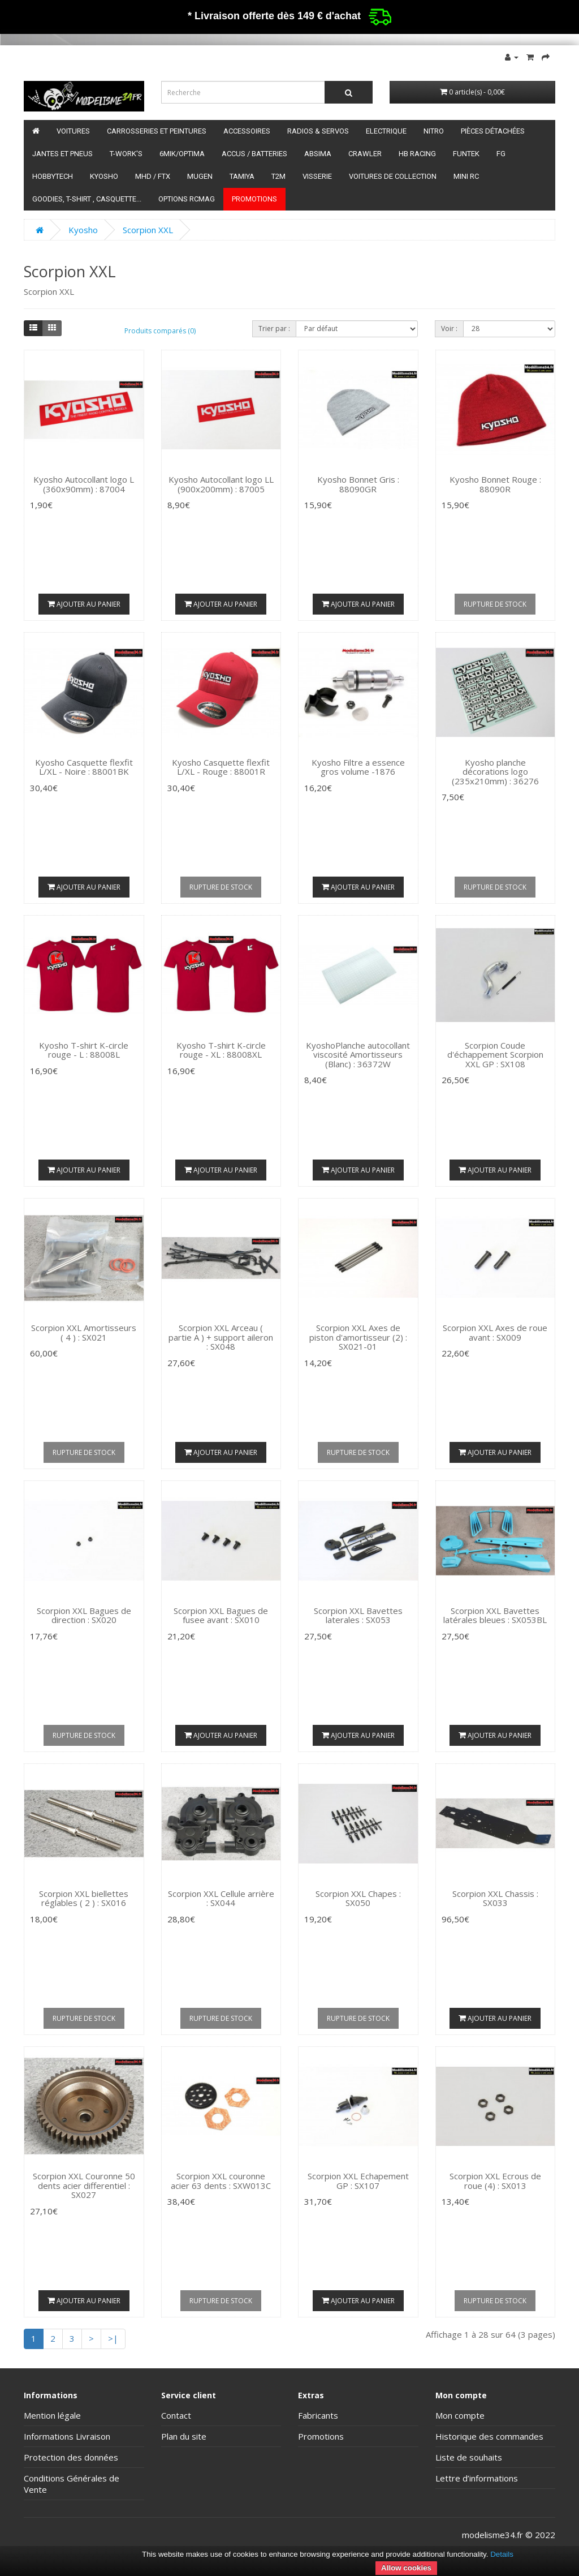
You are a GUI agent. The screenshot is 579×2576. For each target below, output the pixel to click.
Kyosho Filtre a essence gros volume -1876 (358, 767)
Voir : (449, 328)
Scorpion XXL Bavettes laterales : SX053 (358, 1615)
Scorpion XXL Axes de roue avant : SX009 (495, 1332)
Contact (176, 2415)
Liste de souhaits (468, 2457)
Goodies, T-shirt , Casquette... (86, 199)
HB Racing (417, 153)
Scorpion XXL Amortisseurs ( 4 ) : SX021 (83, 1332)
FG (500, 153)
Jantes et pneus (62, 153)
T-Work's (126, 153)
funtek (466, 153)
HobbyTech (52, 176)
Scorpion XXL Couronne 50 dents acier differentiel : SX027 (84, 2185)
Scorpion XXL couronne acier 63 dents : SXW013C (221, 2180)
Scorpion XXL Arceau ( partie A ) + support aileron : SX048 (220, 1337)
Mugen (200, 176)
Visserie (317, 176)
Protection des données (71, 2457)
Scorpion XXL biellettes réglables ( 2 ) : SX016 (83, 1898)
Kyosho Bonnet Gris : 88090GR (358, 484)
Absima (317, 153)
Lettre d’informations (476, 2478)
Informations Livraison (67, 2436)
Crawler (365, 153)
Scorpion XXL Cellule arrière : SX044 (221, 1898)
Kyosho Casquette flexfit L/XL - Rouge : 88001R (221, 767)
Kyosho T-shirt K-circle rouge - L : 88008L (83, 1050)
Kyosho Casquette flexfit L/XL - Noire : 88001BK (84, 767)
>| (113, 2338)
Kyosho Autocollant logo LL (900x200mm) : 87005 (221, 484)
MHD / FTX (152, 176)
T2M (278, 176)
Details (501, 2554)
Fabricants (318, 2415)
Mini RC (466, 176)
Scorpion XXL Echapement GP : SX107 (358, 2180)
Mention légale (52, 2415)
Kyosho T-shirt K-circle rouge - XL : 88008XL (221, 1050)
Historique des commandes (489, 2436)
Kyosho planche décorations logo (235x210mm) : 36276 (495, 772)
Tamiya (242, 176)
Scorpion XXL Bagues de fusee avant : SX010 (221, 1615)
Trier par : (274, 328)
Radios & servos (318, 131)
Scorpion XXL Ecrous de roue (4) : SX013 (495, 2180)
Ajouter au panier (83, 604)
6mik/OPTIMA (182, 153)
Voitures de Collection (393, 176)
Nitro (434, 131)
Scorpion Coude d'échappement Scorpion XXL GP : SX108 (495, 1055)
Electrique (386, 131)
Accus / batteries (254, 153)
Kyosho (104, 176)
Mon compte (460, 2415)
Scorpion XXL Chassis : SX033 (495, 1898)
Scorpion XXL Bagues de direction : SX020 (84, 1615)
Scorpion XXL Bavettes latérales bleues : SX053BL (495, 1615)
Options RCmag (186, 199)
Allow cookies (406, 2568)
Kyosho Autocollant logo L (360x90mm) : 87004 (83, 484)
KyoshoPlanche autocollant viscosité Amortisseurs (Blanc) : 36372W (358, 1055)
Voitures (73, 131)
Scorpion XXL (148, 229)
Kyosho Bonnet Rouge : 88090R (495, 484)
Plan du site (183, 2436)
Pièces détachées (493, 131)
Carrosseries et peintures (156, 131)
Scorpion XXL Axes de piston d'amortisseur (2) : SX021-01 (358, 1337)
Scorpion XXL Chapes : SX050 (358, 1898)
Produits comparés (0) (160, 331)
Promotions (254, 199)
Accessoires (246, 131)
